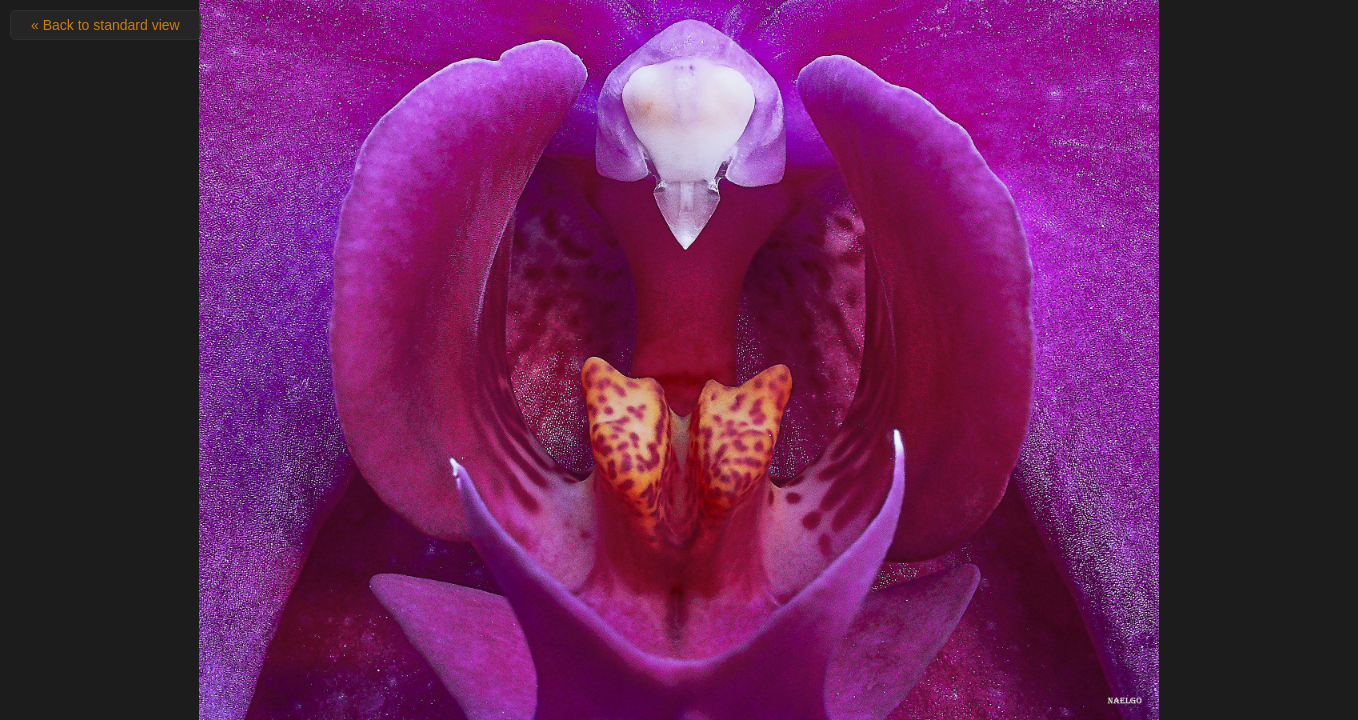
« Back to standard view (105, 25)
